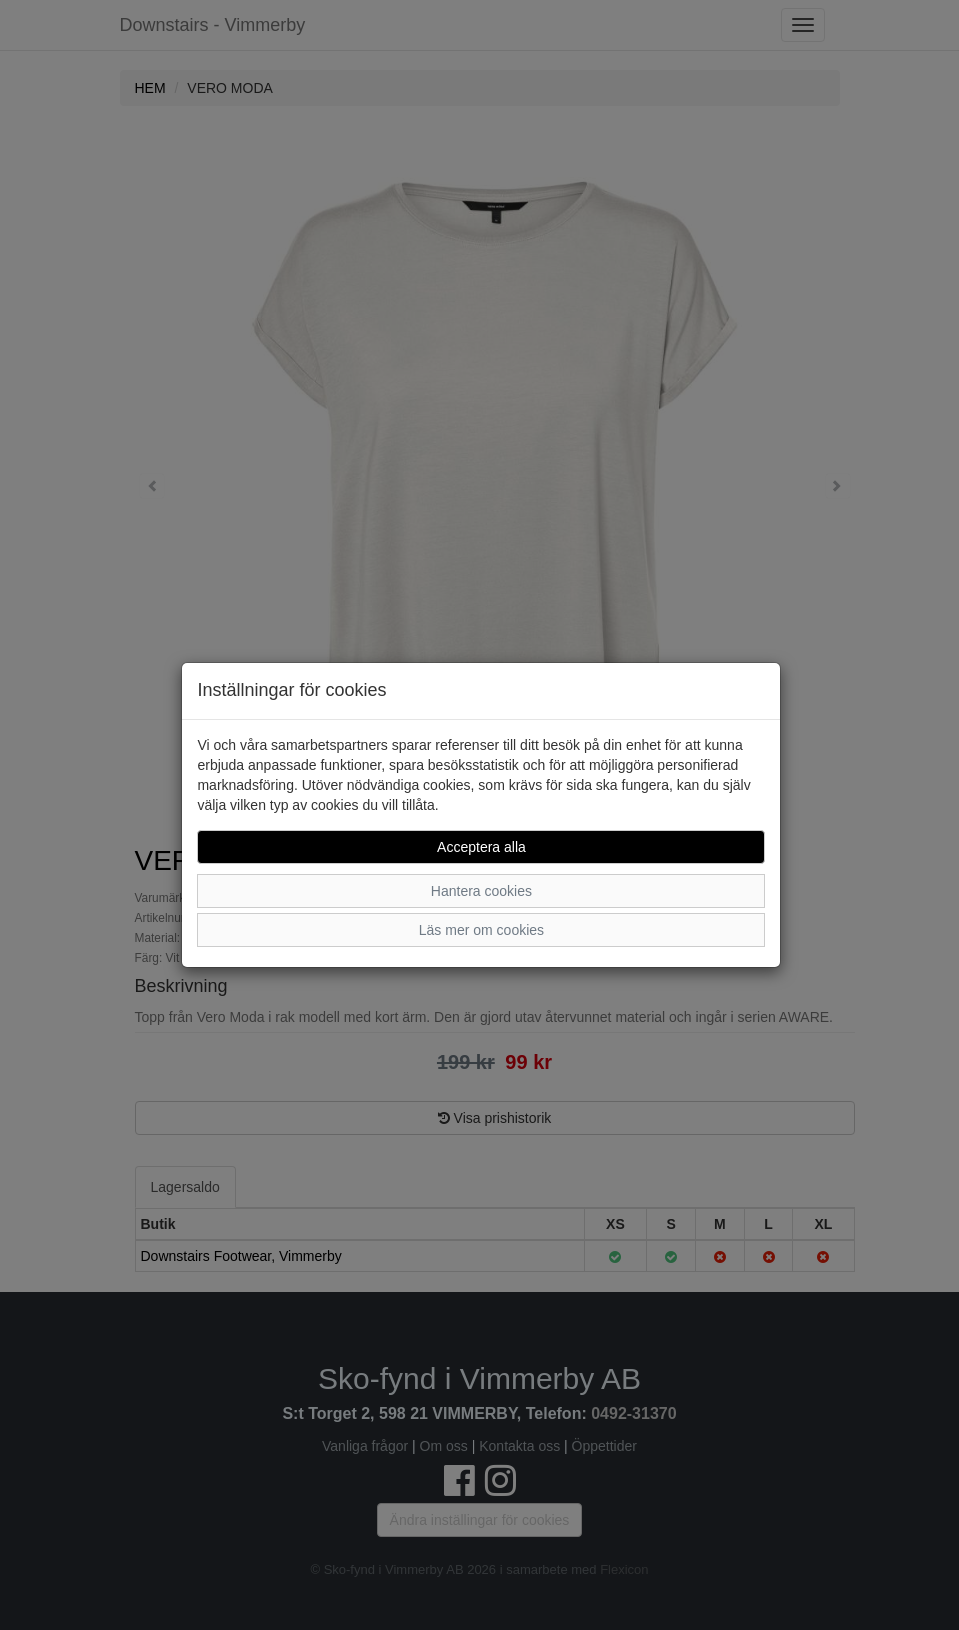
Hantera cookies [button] (481, 891)
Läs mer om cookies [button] (481, 930)
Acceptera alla (481, 847)
